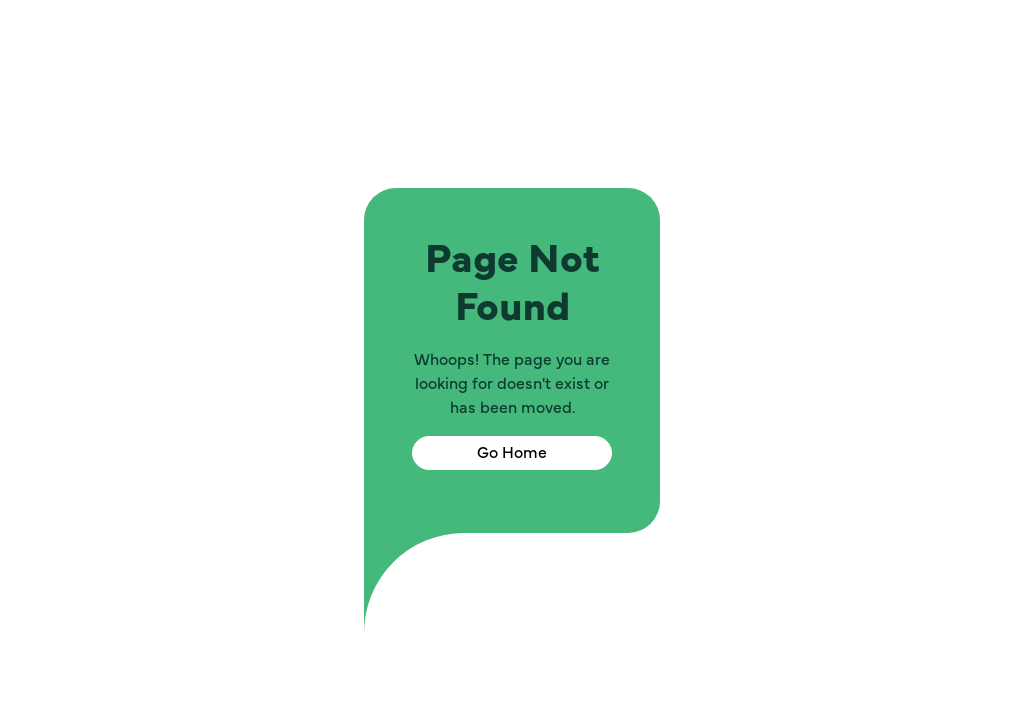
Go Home (512, 453)
